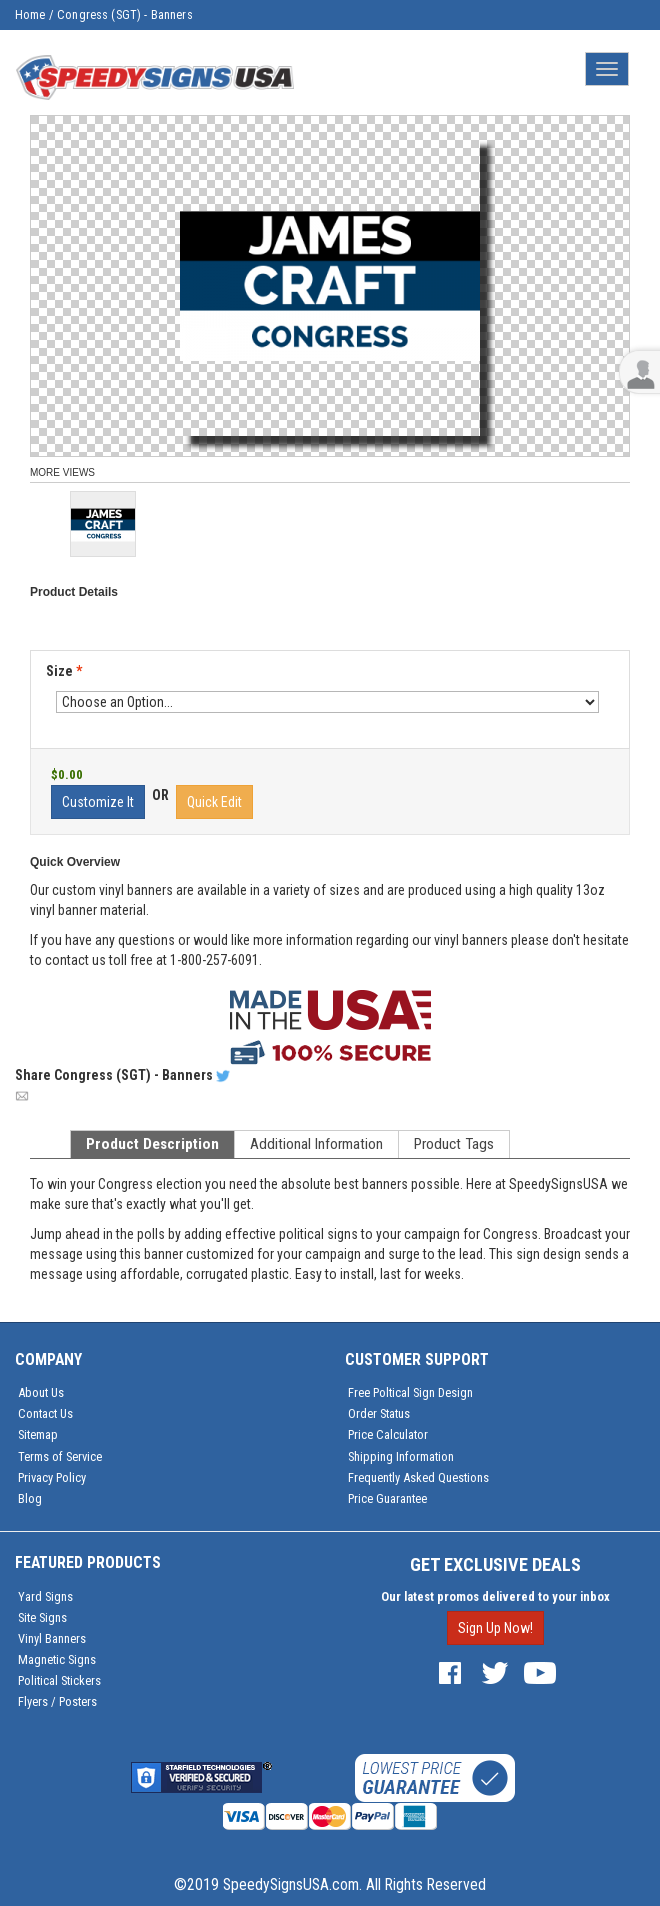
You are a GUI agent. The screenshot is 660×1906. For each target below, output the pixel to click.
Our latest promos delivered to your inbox (495, 1596)
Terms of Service (60, 1456)
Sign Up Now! (495, 1628)
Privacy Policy (52, 1477)
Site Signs (42, 1617)
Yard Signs (45, 1596)
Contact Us (45, 1413)
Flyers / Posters (57, 1701)
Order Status (379, 1413)
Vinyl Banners (52, 1638)
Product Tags (454, 1144)
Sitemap (38, 1434)
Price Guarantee (387, 1498)
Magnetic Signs (57, 1659)
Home (30, 15)
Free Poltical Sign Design (410, 1392)
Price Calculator (388, 1434)
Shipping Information (401, 1456)
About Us (41, 1392)
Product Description (152, 1144)
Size (64, 671)
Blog (30, 1498)
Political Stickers (59, 1680)
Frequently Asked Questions (418, 1477)
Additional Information (316, 1144)
